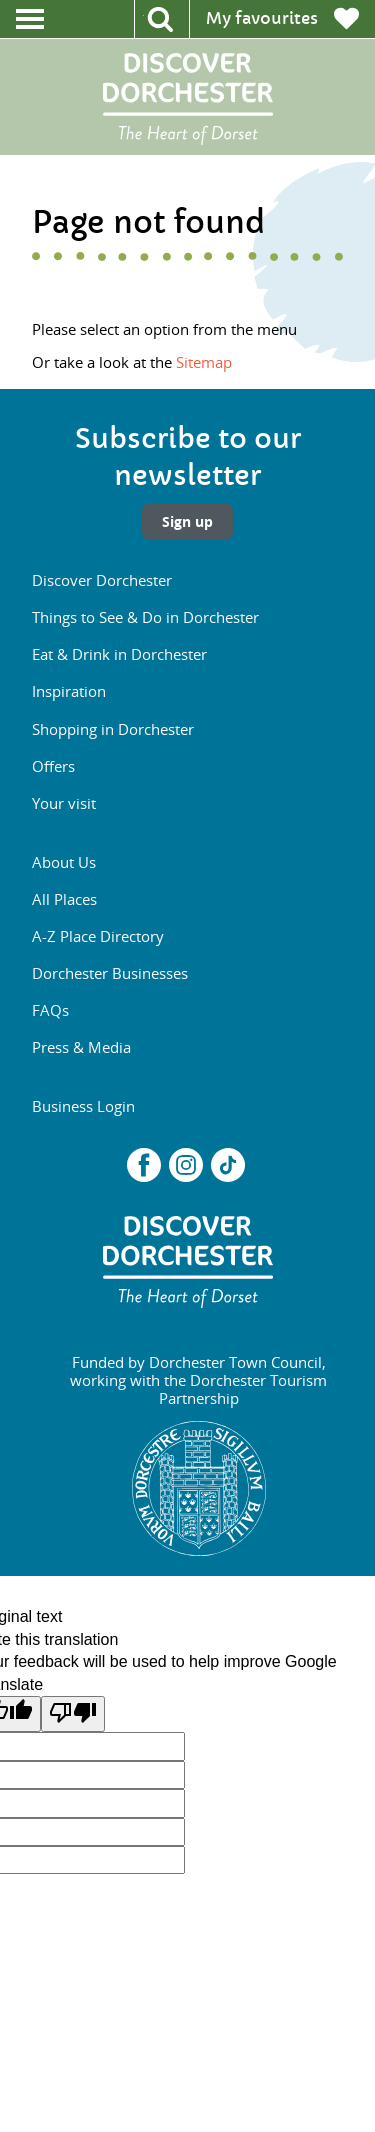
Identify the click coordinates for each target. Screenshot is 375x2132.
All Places (64, 899)
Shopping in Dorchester (113, 729)
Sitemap (204, 362)
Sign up (187, 521)
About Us (64, 862)
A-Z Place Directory (98, 936)
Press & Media (81, 1047)
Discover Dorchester (102, 580)
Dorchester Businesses (110, 973)
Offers (53, 766)
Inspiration (69, 691)
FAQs (50, 1010)
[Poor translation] (73, 1714)
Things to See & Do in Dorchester (145, 617)
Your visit (64, 803)
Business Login (83, 1106)
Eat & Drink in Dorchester (119, 654)
